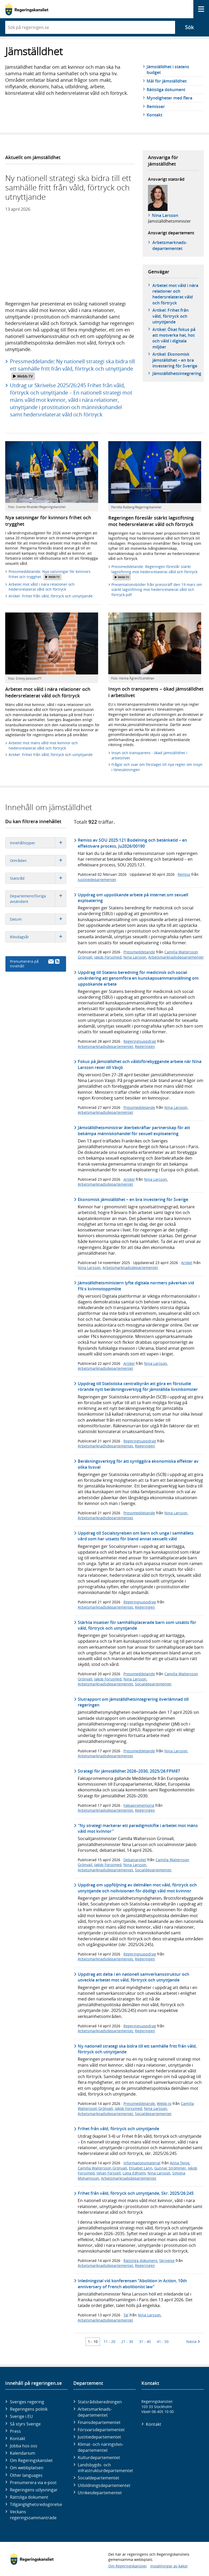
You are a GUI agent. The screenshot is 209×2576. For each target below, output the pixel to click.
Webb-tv (164, 2103)
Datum (38, 919)
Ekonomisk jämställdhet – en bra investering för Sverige (133, 1199)
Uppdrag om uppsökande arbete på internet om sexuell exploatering (133, 897)
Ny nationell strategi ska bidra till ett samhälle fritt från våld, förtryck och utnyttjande (137, 2049)
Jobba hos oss (23, 2446)
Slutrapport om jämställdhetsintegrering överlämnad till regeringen (133, 1702)
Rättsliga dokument (166, 89)
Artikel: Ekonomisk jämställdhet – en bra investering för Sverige (174, 360)
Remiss (184, 874)
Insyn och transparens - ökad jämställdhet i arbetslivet (149, 755)
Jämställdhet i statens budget (168, 69)
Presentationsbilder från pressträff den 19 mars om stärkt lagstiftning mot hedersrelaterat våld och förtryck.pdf (156, 589)
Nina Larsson (165, 215)
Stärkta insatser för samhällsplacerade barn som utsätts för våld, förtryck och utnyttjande (137, 1625)
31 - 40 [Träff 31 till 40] (145, 2341)
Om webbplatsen (26, 2468)
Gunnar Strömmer (170, 2168)
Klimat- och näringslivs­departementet (100, 2447)
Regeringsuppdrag (139, 1041)
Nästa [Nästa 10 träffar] (193, 2341)
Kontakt (154, 115)
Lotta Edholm (134, 2173)
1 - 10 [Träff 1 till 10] (93, 2341)
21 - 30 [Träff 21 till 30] (127, 2341)
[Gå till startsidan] (26, 9)
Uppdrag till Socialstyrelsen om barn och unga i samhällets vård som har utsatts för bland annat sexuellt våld (136, 1536)
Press (15, 2431)
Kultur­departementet (99, 2457)
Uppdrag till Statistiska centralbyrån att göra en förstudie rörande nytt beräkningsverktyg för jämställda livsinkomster (138, 1386)
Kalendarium (22, 2453)
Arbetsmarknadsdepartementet (176, 957)
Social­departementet (98, 2478)
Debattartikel (134, 1859)
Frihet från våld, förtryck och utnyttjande (118, 2128)
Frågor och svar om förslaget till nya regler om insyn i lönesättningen (156, 767)
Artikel (129, 1179)
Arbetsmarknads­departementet (169, 245)
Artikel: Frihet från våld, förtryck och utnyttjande (170, 316)
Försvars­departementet (101, 2430)
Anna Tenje (179, 2162)
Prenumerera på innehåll (34, 963)
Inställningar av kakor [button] (169, 2566)
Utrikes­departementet (100, 2493)
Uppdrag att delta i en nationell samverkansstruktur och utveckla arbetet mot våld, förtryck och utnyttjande (133, 1977)
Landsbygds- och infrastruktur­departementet (105, 2467)
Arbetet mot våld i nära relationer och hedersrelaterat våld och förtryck (175, 294)
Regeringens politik (28, 2409)
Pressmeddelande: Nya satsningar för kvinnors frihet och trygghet (50, 574)
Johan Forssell (109, 2173)
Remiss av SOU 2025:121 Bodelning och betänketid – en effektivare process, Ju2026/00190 (132, 843)
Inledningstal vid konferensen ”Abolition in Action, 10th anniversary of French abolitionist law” (132, 2283)
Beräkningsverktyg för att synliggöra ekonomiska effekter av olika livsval (138, 1464)
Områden (38, 860)
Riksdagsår (38, 936)
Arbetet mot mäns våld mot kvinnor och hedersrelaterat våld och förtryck (43, 745)
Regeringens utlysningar (34, 2490)
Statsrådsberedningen (100, 2402)
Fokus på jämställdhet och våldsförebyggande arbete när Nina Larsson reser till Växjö (139, 1064)
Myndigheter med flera (169, 98)
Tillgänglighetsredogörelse (36, 2504)
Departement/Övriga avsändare (38, 899)
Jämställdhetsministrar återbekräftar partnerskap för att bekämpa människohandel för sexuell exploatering (134, 1130)
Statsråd (38, 878)
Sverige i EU (21, 2416)
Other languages (26, 2475)
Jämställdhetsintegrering (176, 373)
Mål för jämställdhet (167, 81)
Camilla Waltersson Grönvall (102, 2168)
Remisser (156, 106)
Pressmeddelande (139, 951)
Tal (125, 2314)
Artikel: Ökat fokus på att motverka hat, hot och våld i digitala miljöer (173, 338)
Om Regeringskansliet (31, 2460)
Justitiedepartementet (97, 879)
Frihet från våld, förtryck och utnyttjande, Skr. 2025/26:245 (136, 2193)
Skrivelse (167, 2260)
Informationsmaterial (141, 2162)
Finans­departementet (99, 2422)
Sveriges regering (27, 2402)
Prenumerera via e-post (33, 2482)
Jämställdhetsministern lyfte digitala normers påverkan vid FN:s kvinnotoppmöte (136, 1285)
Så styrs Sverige (25, 2424)
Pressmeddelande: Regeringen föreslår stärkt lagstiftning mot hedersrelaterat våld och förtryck (154, 572)
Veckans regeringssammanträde (33, 2514)
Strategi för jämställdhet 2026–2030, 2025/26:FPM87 (129, 1771)
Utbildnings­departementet (104, 2485)
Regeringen (145, 1046)
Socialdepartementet (153, 1683)
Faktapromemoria (138, 1805)
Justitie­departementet (99, 2437)
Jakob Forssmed (108, 957)
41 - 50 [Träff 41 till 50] (163, 2341)
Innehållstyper (38, 842)
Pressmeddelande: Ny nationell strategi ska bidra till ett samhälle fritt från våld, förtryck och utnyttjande (72, 369)
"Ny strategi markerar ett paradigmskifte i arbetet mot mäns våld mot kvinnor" (138, 1828)
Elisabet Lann (140, 2168)
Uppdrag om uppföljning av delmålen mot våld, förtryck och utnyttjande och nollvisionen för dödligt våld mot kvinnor (137, 1887)
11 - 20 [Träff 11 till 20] (109, 2341)
